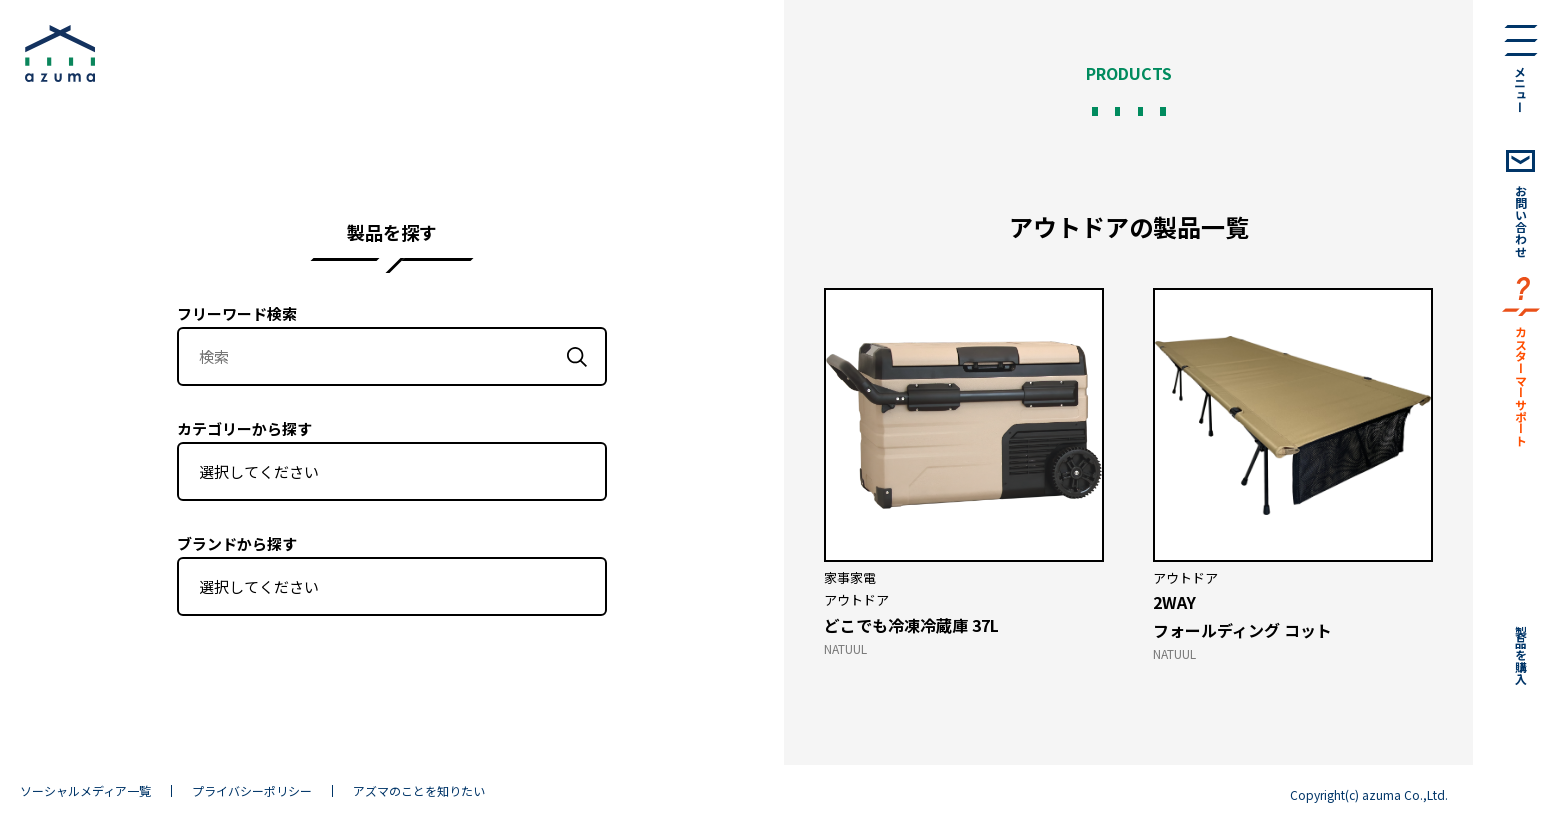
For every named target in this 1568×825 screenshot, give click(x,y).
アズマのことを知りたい (419, 790)
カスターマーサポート (1521, 386)
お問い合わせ (1521, 221)
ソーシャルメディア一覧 (85, 790)
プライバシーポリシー (252, 790)
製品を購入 (1521, 655)
